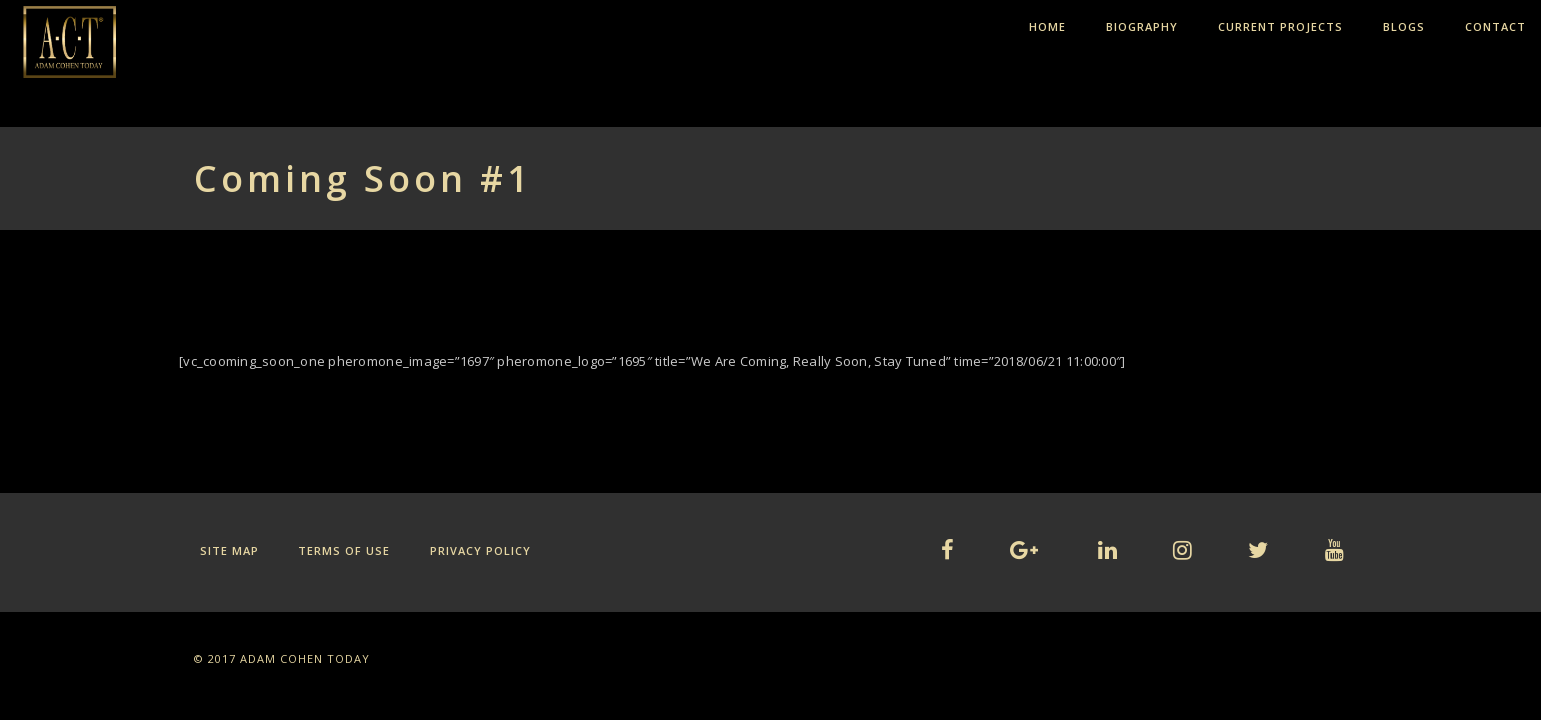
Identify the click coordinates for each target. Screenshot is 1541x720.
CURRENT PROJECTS (1280, 26)
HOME (1047, 26)
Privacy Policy (480, 550)
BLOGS (1404, 26)
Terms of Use (344, 550)
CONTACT (1495, 26)
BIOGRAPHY (1142, 26)
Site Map (229, 550)
